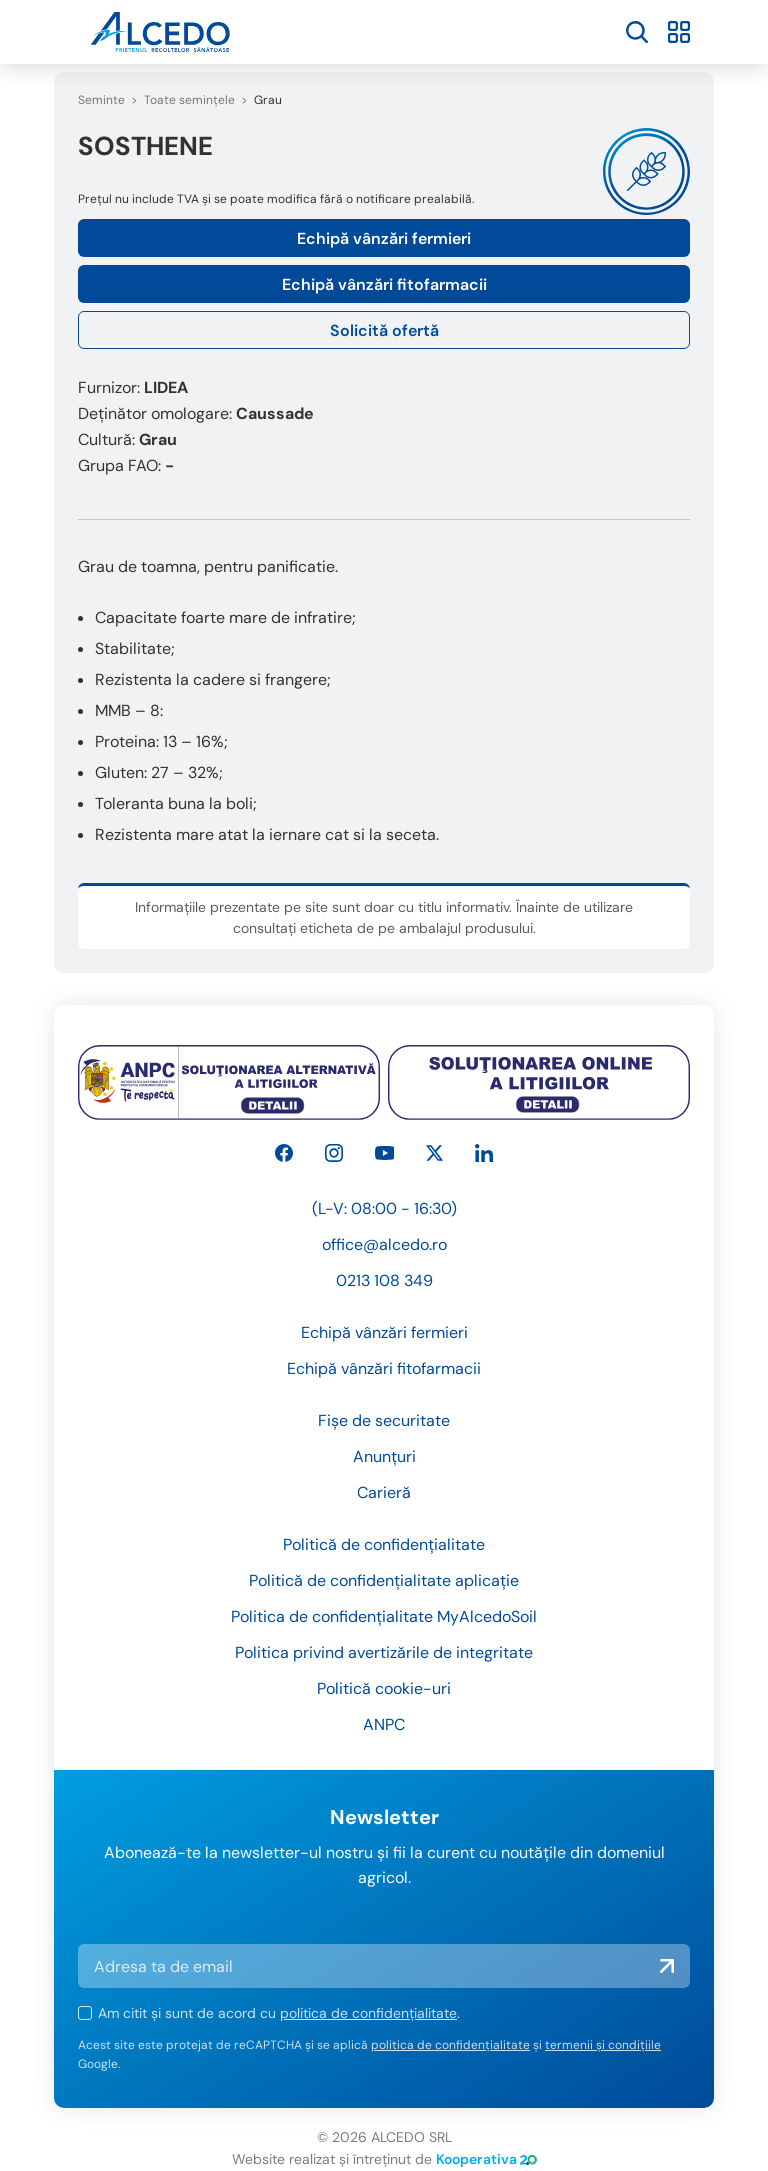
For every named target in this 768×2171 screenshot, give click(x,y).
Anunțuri (384, 1456)
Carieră (384, 1492)
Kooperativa (486, 2159)
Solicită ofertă (384, 330)
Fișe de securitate (384, 1420)
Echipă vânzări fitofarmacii (384, 284)
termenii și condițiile (603, 2045)
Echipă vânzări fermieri (384, 238)
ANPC (384, 1724)
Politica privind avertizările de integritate (384, 1652)
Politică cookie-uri (384, 1688)
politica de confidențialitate (368, 2013)
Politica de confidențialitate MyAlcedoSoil (384, 1616)
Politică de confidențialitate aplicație (384, 1580)
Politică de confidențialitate (384, 1544)
